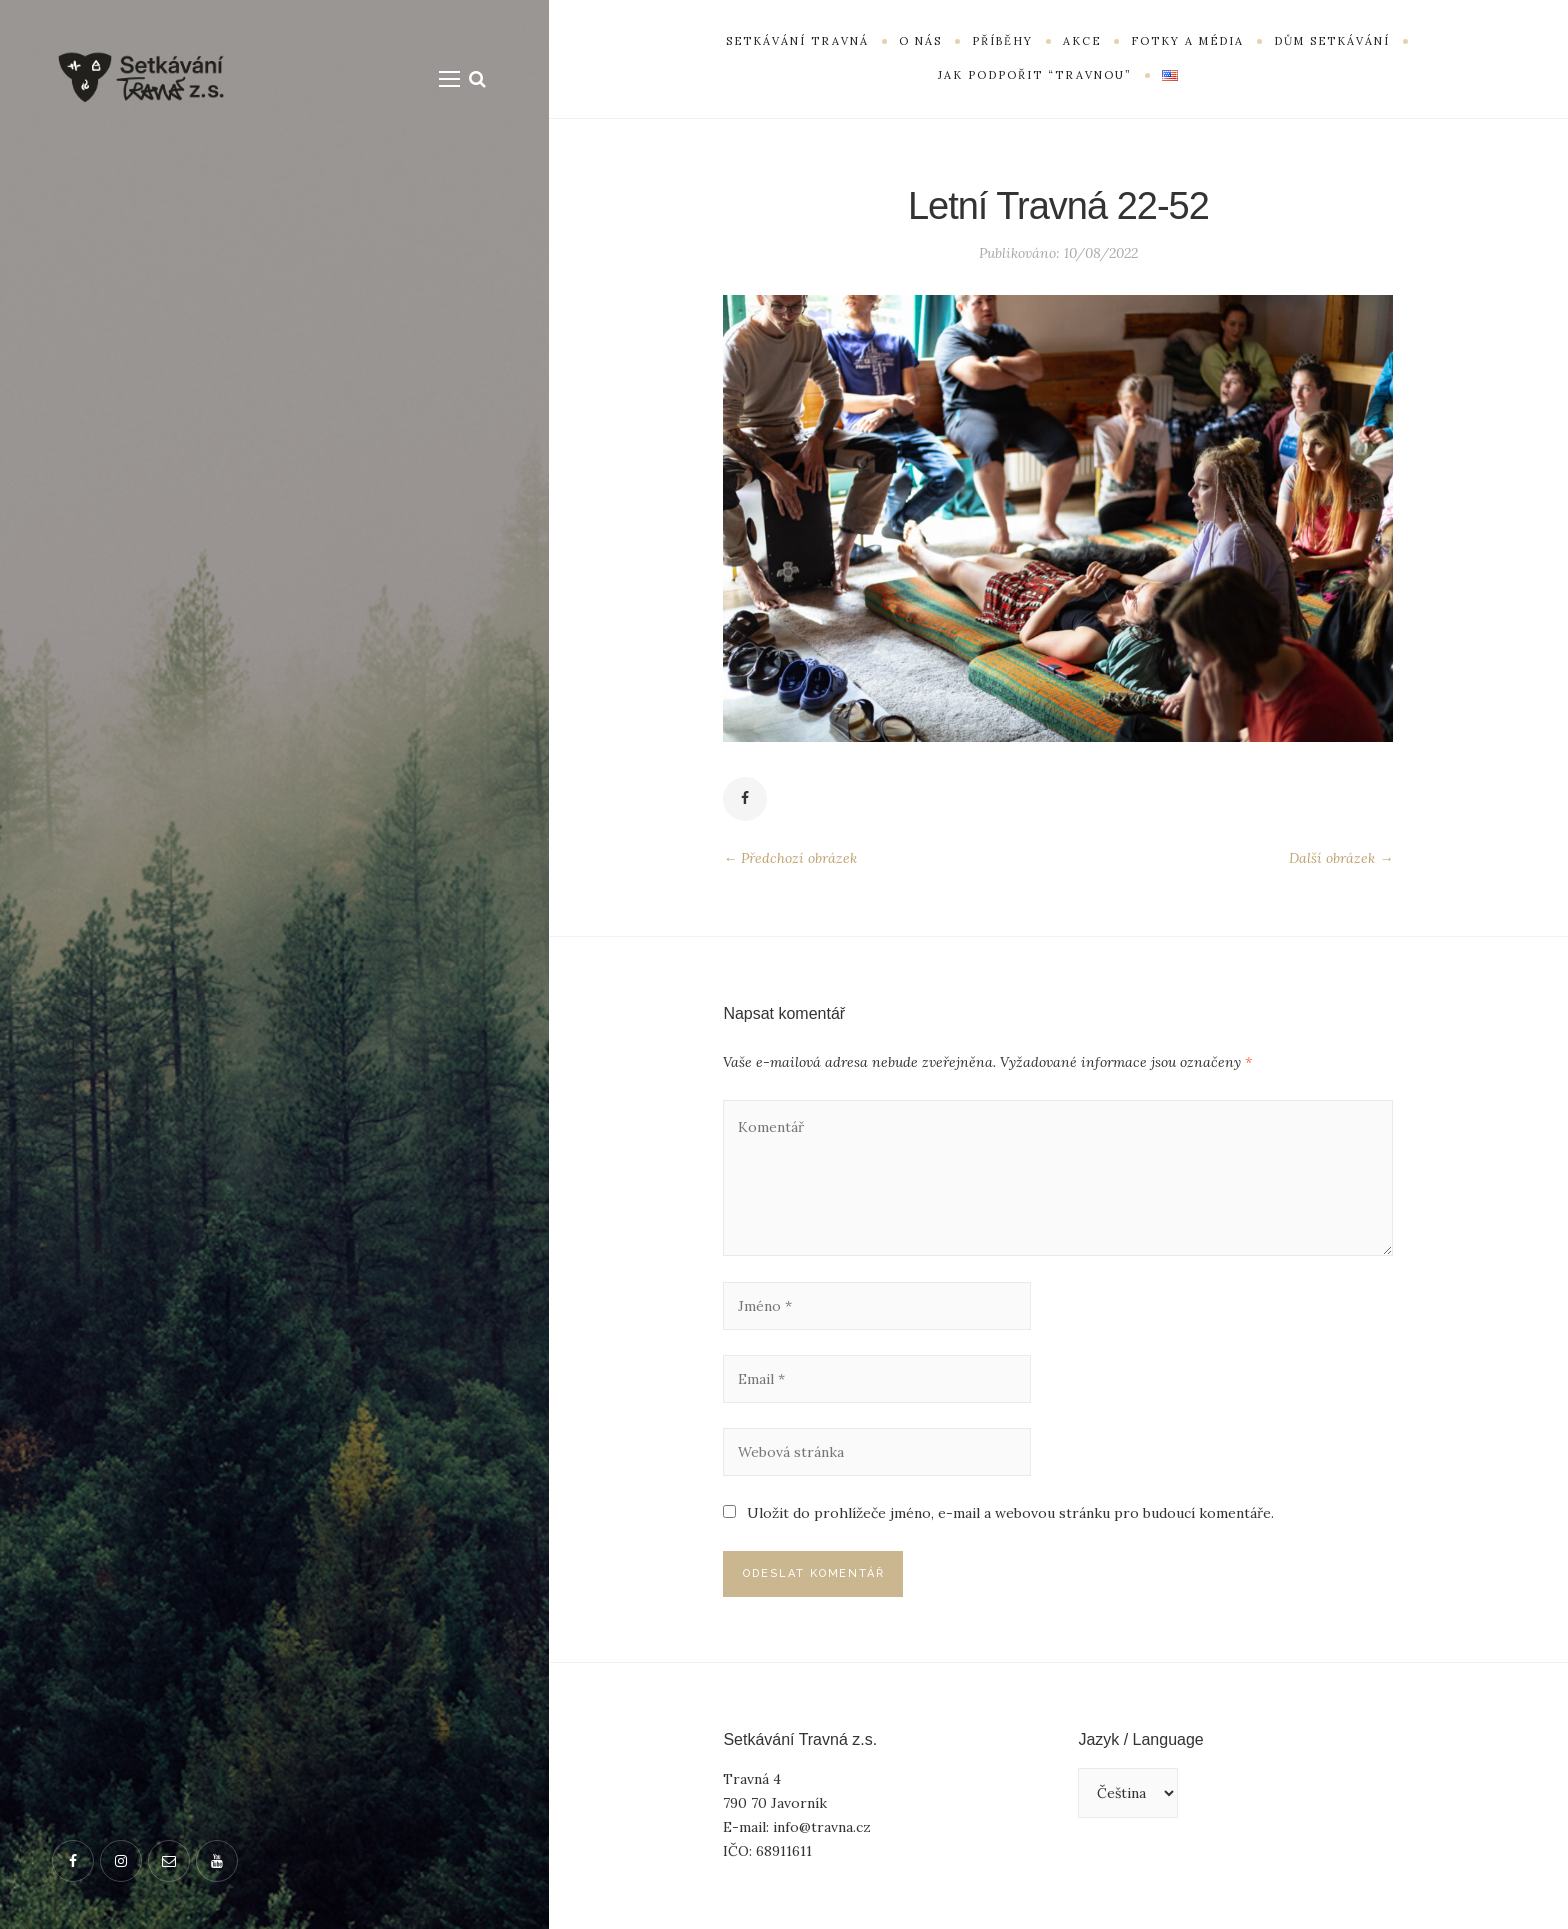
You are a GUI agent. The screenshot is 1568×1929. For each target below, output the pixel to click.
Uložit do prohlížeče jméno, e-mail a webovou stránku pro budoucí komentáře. (1010, 1513)
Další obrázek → (1341, 858)
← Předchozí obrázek (790, 858)
